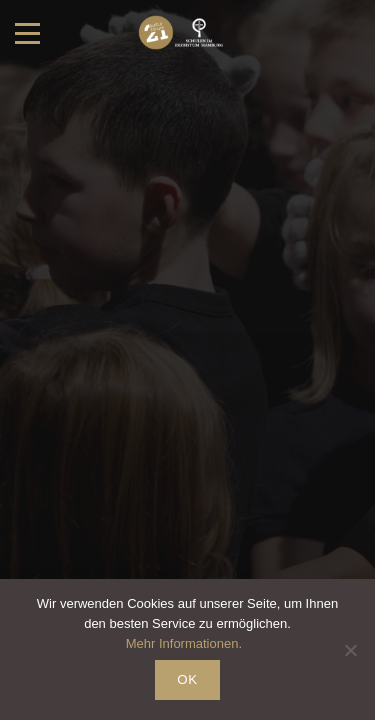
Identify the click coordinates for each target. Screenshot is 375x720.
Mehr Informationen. (184, 643)
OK (187, 679)
